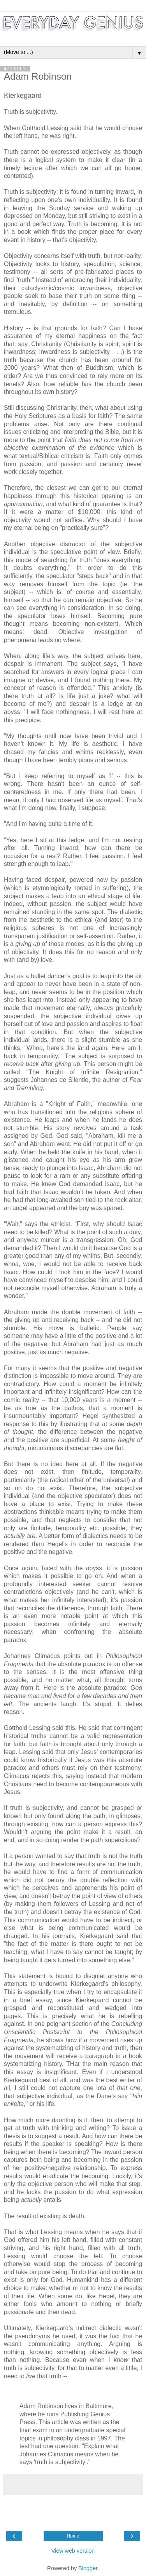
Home (73, 2536)
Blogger (87, 2568)
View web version (73, 2551)
